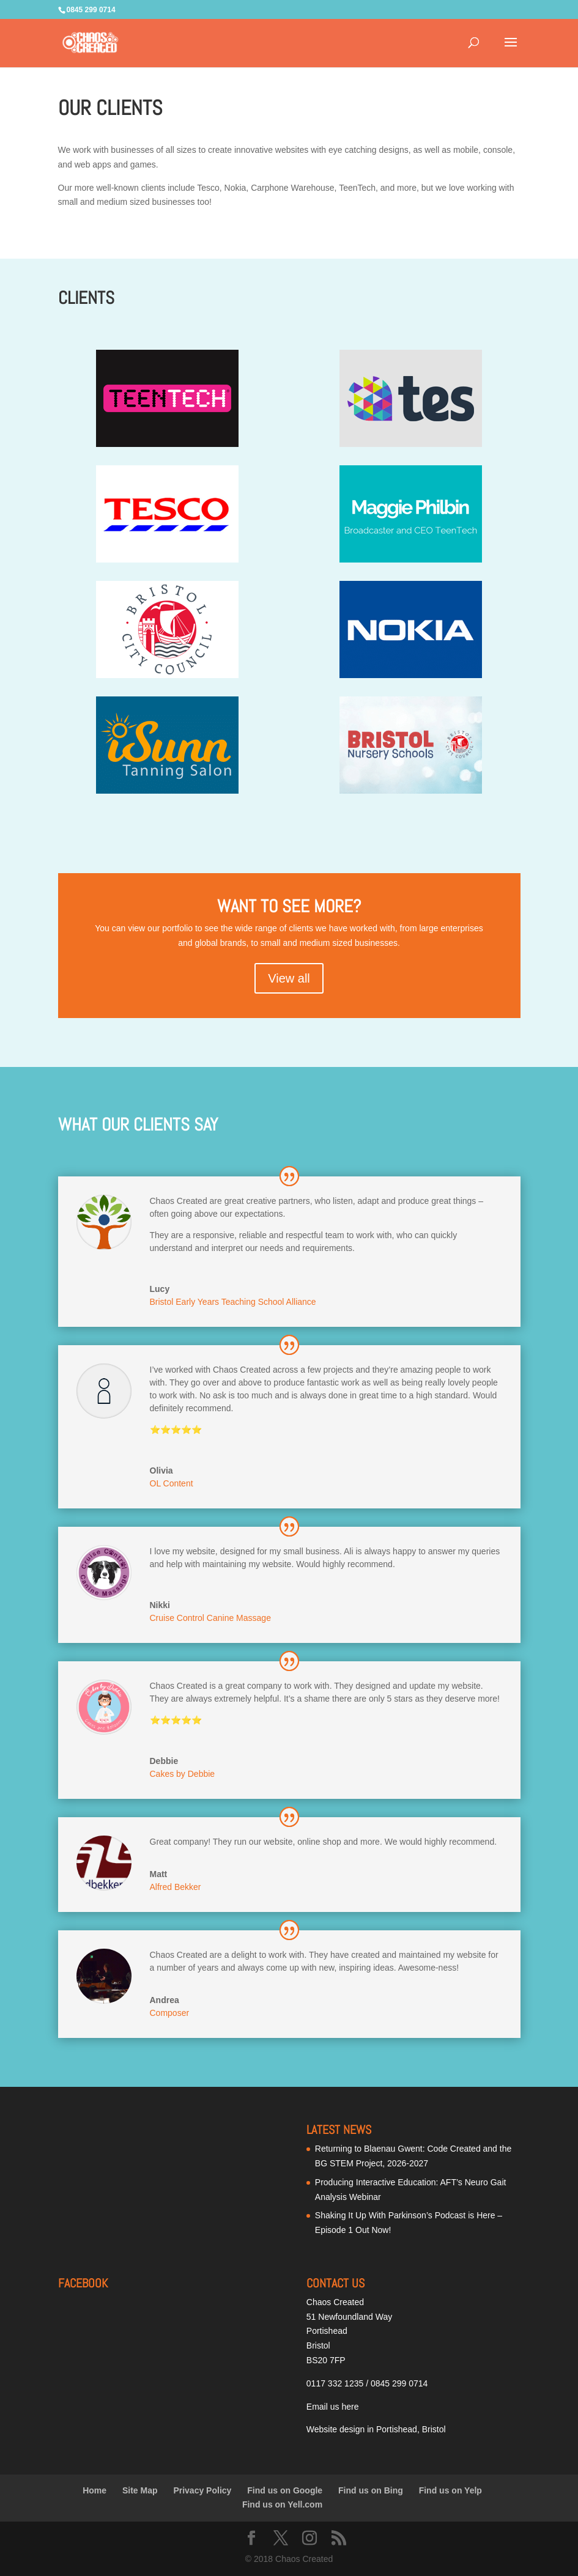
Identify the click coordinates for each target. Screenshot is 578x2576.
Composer (170, 2013)
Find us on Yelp (450, 2490)
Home (94, 2490)
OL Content (171, 1483)
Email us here (332, 2407)
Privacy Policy (202, 2490)
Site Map (140, 2490)
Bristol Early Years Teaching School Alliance (233, 1302)
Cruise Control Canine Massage (210, 1618)
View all (289, 978)
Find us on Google (284, 2490)
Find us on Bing (370, 2490)
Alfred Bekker (175, 1887)
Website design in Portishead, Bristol (376, 2429)
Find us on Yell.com (282, 2504)
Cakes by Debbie (182, 1774)
